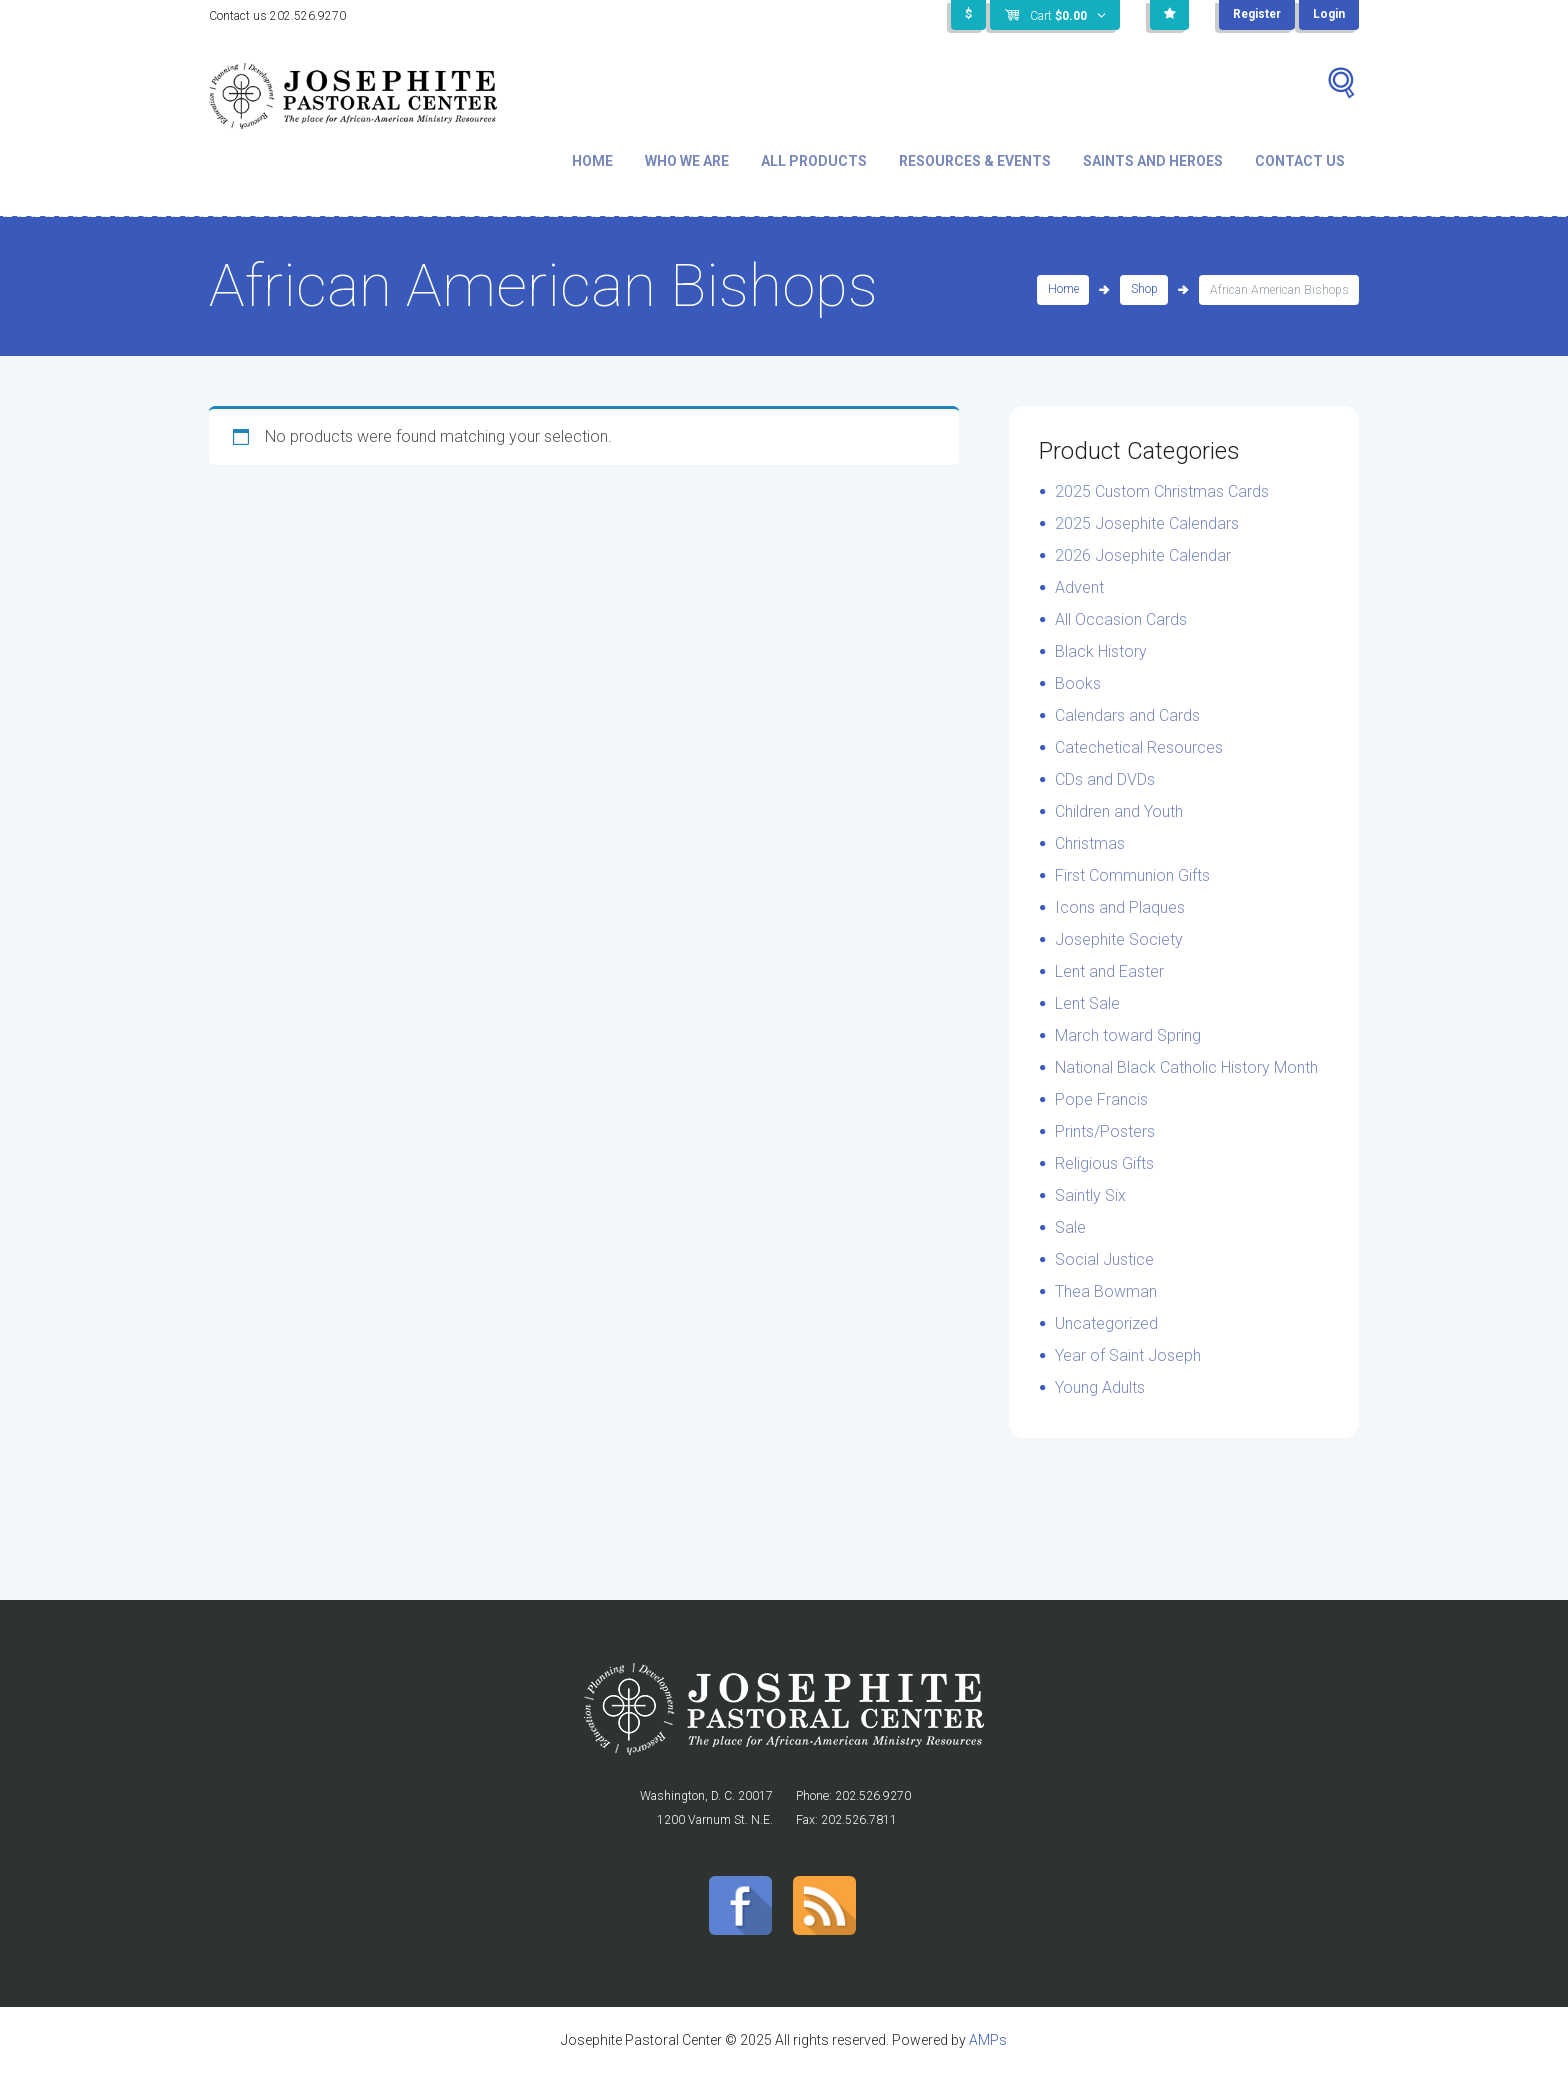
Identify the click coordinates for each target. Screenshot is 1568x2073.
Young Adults (1100, 1387)
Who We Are (687, 161)
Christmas (1090, 843)
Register (1256, 15)
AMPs (988, 2040)
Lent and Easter (1109, 971)
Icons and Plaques (1120, 907)
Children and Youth (1119, 811)
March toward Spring (1128, 1035)
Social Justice (1104, 1259)
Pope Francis (1101, 1099)
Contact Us (1300, 161)
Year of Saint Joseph (1128, 1355)
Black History (1101, 651)
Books (1078, 683)
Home (592, 161)
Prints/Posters (1105, 1131)
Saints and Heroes (1153, 161)
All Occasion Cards (1121, 619)
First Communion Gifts (1132, 875)
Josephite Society (1119, 939)
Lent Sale (1087, 1003)
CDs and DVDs (1105, 779)
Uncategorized (1106, 1323)
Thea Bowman (1106, 1291)
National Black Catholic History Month (1186, 1067)
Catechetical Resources (1139, 747)
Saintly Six (1090, 1195)
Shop (1144, 290)
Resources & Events (975, 161)
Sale (1070, 1227)
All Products (814, 161)
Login (1329, 15)
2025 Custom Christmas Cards (1162, 491)
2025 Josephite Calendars (1147, 523)
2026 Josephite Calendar (1143, 555)
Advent (1079, 587)
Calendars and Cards (1127, 715)
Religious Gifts (1104, 1163)
